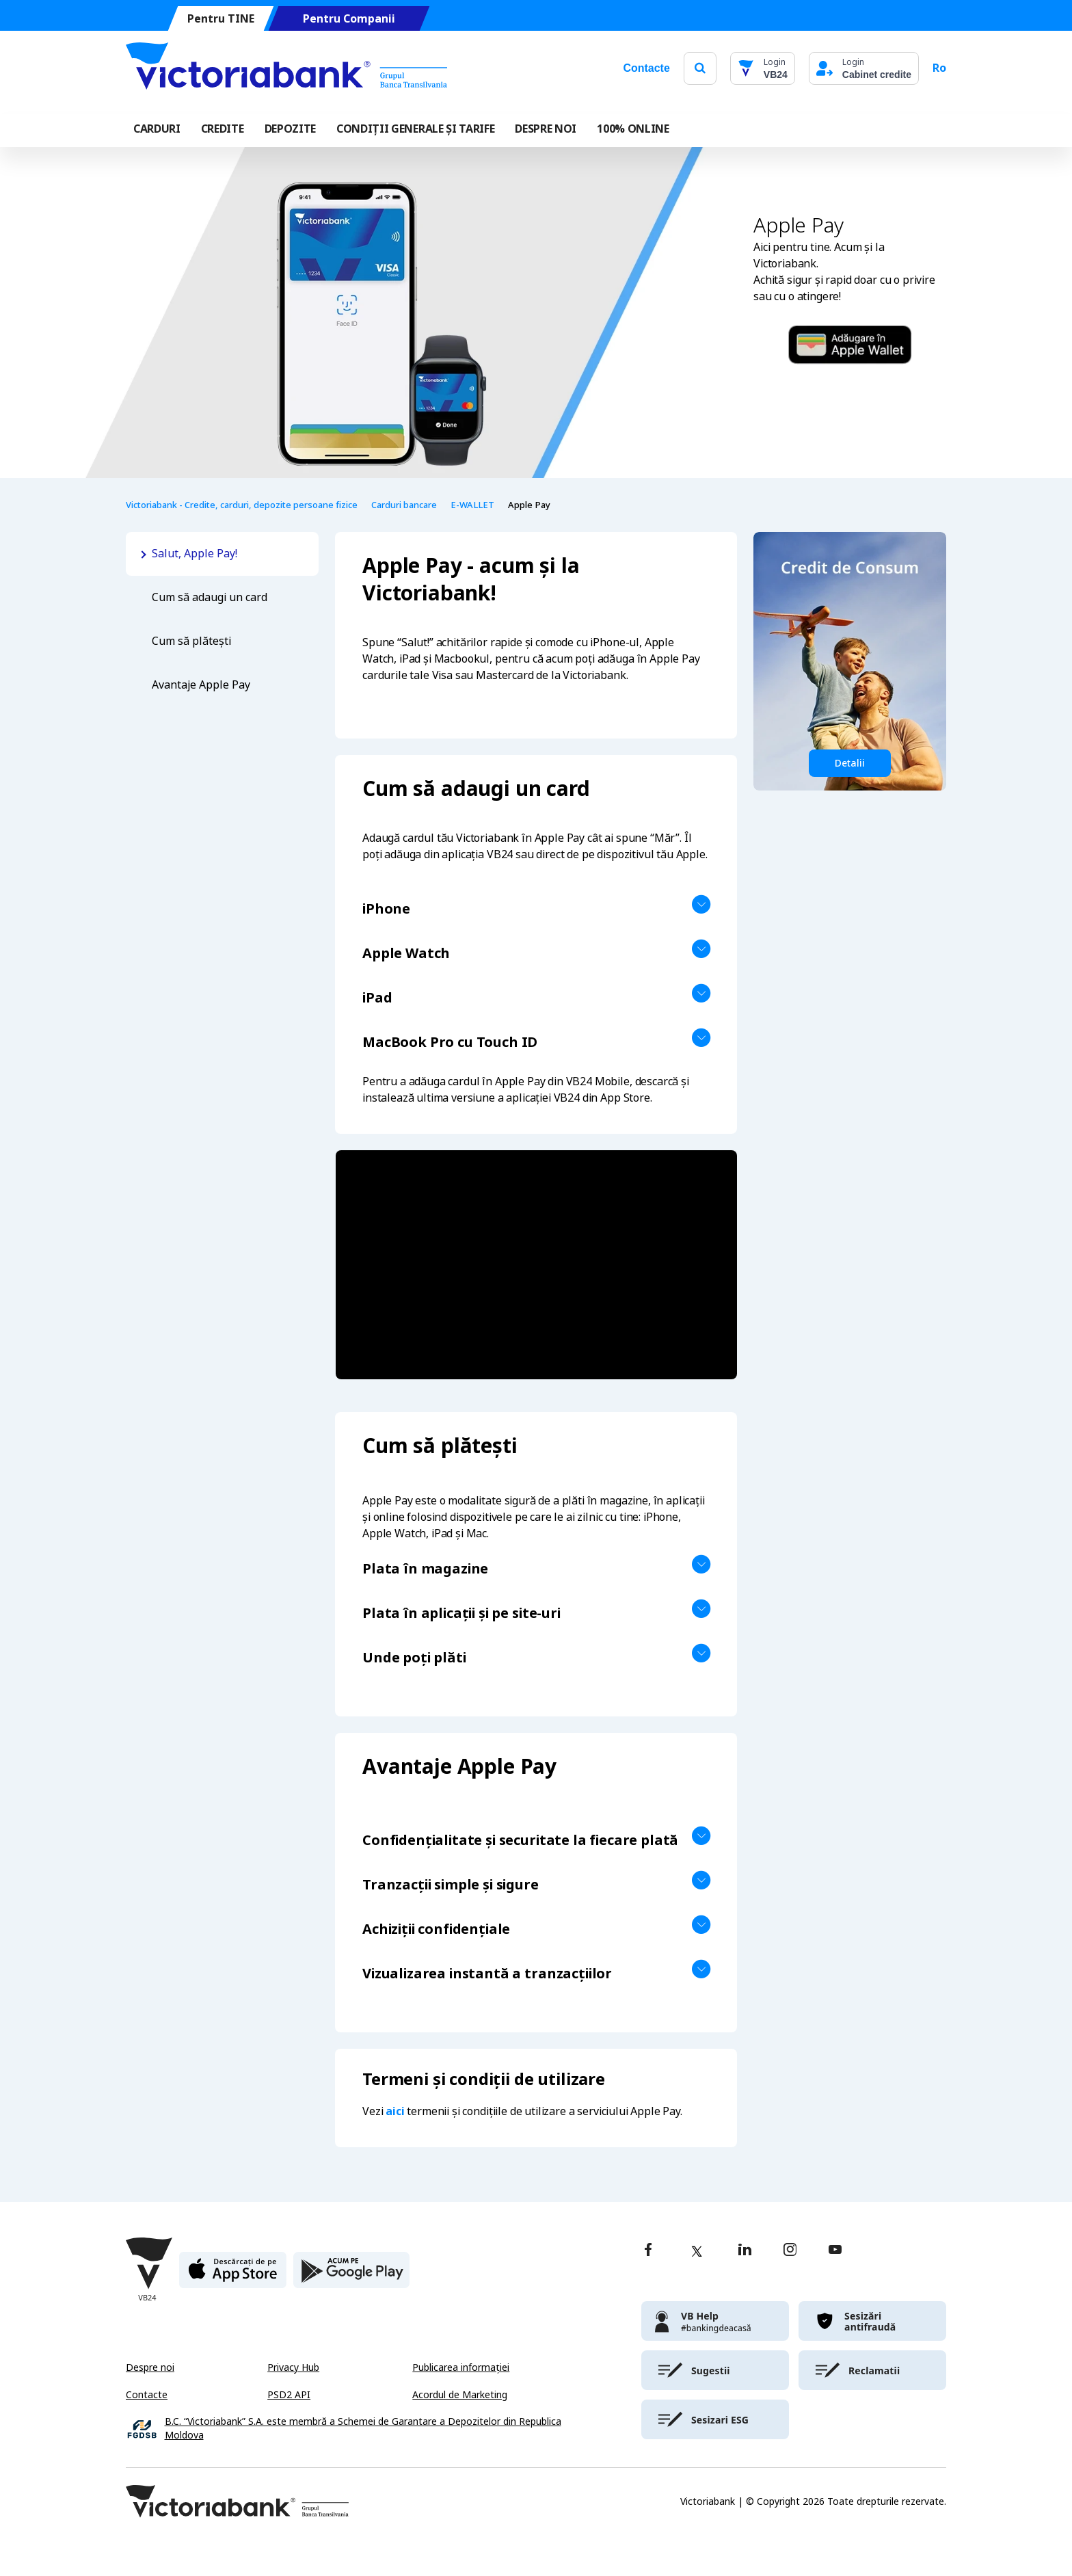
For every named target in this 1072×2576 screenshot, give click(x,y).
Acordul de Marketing (459, 2395)
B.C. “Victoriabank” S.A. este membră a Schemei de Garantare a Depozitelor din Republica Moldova (363, 2428)
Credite (222, 129)
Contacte (646, 68)
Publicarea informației (460, 2367)
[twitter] (696, 2251)
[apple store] (232, 2275)
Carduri (156, 129)
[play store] (351, 2275)
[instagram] (789, 2251)
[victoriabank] (715, 2321)
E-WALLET (472, 505)
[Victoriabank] (286, 68)
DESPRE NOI (545, 129)
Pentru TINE (220, 18)
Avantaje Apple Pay (201, 685)
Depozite (290, 129)
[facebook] (648, 2251)
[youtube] (835, 2251)
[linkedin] (744, 2251)
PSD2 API (288, 2395)
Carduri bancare (404, 505)
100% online (633, 129)
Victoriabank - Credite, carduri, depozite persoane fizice (242, 505)
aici (395, 2111)
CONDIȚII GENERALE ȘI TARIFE (415, 129)
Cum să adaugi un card (209, 597)
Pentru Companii (349, 18)
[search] (700, 68)
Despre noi (150, 2367)
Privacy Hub (293, 2367)
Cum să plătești (191, 641)
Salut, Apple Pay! (196, 553)
